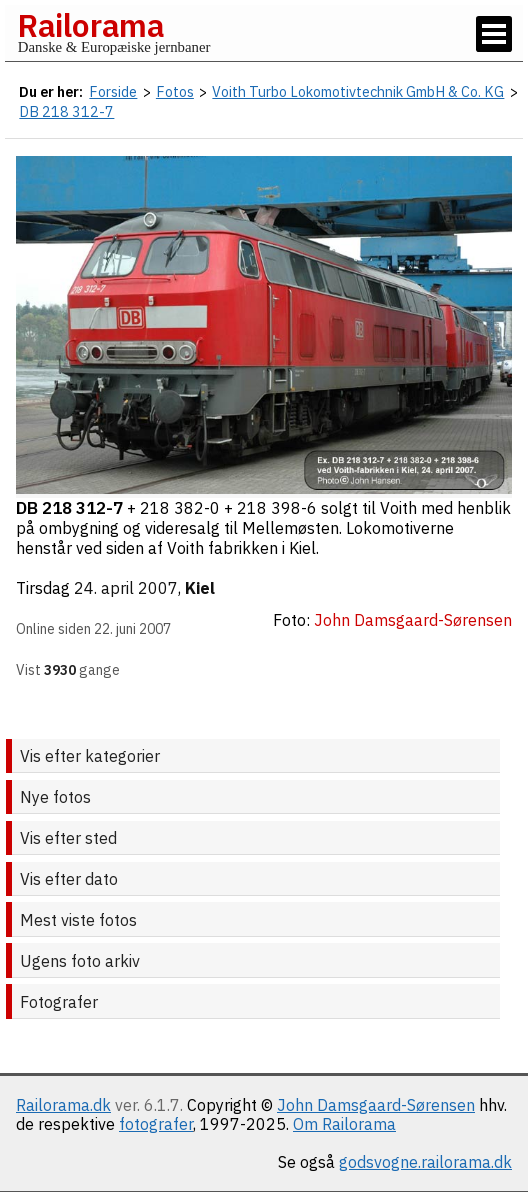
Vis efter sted (68, 838)
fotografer (156, 1124)
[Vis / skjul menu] (494, 34)
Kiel (200, 588)
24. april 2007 (126, 588)
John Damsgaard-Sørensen (376, 1105)
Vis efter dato (69, 879)
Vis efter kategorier (90, 756)
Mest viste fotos (78, 920)
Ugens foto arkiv (80, 961)
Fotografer (59, 1002)
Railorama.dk (63, 1105)
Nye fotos (55, 797)
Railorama (90, 25)
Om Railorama (344, 1124)
